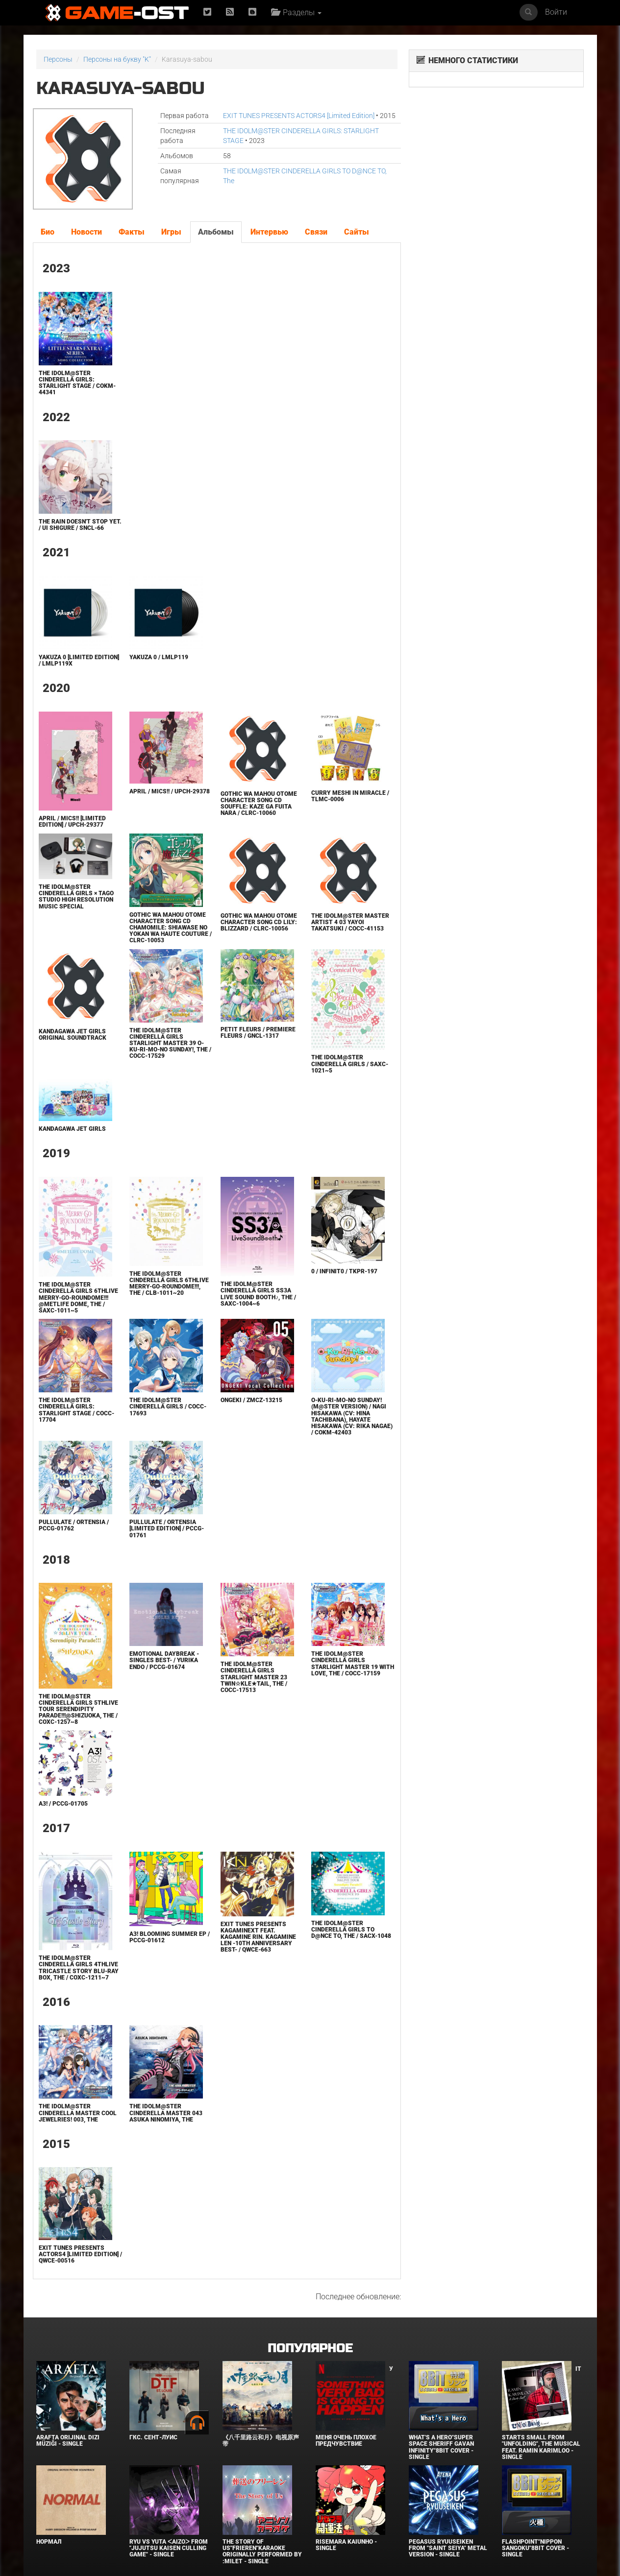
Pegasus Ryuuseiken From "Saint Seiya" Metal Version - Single (448, 2548)
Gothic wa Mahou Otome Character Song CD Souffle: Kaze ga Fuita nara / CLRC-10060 (259, 803)
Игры (171, 232)
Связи (316, 232)
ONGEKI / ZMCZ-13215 (251, 1400)
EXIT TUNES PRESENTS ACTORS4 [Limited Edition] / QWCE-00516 (80, 2254)
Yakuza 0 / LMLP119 (158, 657)
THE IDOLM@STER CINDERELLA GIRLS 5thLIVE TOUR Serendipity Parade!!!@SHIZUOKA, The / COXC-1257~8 (78, 1709)
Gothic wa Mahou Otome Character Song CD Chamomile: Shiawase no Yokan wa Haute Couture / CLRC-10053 (170, 927)
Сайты (356, 232)
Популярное (310, 2348)
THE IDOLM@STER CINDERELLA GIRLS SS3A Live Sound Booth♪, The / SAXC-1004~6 (258, 1294)
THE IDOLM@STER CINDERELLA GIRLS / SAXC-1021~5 (349, 1063)
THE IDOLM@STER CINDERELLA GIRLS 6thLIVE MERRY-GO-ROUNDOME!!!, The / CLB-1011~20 (169, 1283)
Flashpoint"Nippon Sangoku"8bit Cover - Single (535, 2548)
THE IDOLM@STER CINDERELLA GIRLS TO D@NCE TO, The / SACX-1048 (351, 1929)
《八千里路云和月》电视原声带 (261, 2440)
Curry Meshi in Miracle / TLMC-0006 (350, 796)
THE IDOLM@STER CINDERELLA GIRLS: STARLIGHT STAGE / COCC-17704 (76, 1410)
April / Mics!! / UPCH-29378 (169, 791)
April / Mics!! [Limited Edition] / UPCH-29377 (72, 821)
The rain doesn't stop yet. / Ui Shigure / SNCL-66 (80, 524)
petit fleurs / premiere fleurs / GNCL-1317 (258, 1032)
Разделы (296, 12)
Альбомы (216, 232)
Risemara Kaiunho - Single (346, 2545)
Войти (556, 12)
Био (47, 232)
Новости (86, 232)
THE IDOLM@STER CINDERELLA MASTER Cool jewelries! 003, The (78, 2113)
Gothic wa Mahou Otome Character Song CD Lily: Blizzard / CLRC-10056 (259, 922)
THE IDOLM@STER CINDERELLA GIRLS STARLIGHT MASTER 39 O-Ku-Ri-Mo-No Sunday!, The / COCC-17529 (170, 1043)
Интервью (269, 232)
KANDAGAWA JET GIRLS (72, 1128)
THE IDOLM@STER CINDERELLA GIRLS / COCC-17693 (167, 1406)
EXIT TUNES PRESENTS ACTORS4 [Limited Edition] (298, 115)
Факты (132, 232)
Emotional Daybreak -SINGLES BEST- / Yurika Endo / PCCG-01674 (164, 1660)
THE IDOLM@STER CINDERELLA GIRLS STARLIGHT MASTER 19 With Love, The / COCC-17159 (352, 1663)
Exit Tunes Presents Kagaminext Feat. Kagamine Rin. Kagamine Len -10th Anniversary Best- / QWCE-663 (258, 1937)
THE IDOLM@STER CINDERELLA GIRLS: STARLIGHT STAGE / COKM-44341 (77, 383)
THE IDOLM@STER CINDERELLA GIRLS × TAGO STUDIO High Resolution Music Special (76, 896)
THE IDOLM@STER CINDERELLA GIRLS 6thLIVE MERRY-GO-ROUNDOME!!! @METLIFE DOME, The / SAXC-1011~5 (78, 1297)
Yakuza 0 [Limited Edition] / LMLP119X (79, 660)
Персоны (58, 59)
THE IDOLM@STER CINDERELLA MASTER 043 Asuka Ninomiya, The (165, 2113)
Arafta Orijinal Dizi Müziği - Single (67, 2440)
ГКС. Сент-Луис (153, 2437)
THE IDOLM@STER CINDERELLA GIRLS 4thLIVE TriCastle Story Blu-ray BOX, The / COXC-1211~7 (79, 1968)
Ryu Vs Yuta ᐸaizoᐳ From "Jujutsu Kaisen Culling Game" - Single (168, 2548)
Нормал (48, 2541)
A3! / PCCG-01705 (63, 1803)
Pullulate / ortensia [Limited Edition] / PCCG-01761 (166, 1528)
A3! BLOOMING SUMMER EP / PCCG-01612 (169, 1937)
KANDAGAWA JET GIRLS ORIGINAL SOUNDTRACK (72, 1034)
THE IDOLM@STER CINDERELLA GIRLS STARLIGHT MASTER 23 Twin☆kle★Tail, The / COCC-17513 (254, 1677)
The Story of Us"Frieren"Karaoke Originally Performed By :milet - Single (262, 2551)
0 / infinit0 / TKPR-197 (344, 1271)
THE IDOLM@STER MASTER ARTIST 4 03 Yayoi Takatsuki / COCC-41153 (350, 922)
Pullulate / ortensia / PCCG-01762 (74, 1525)
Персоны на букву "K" (117, 59)
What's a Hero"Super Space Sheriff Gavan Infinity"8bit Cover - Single (441, 2447)
